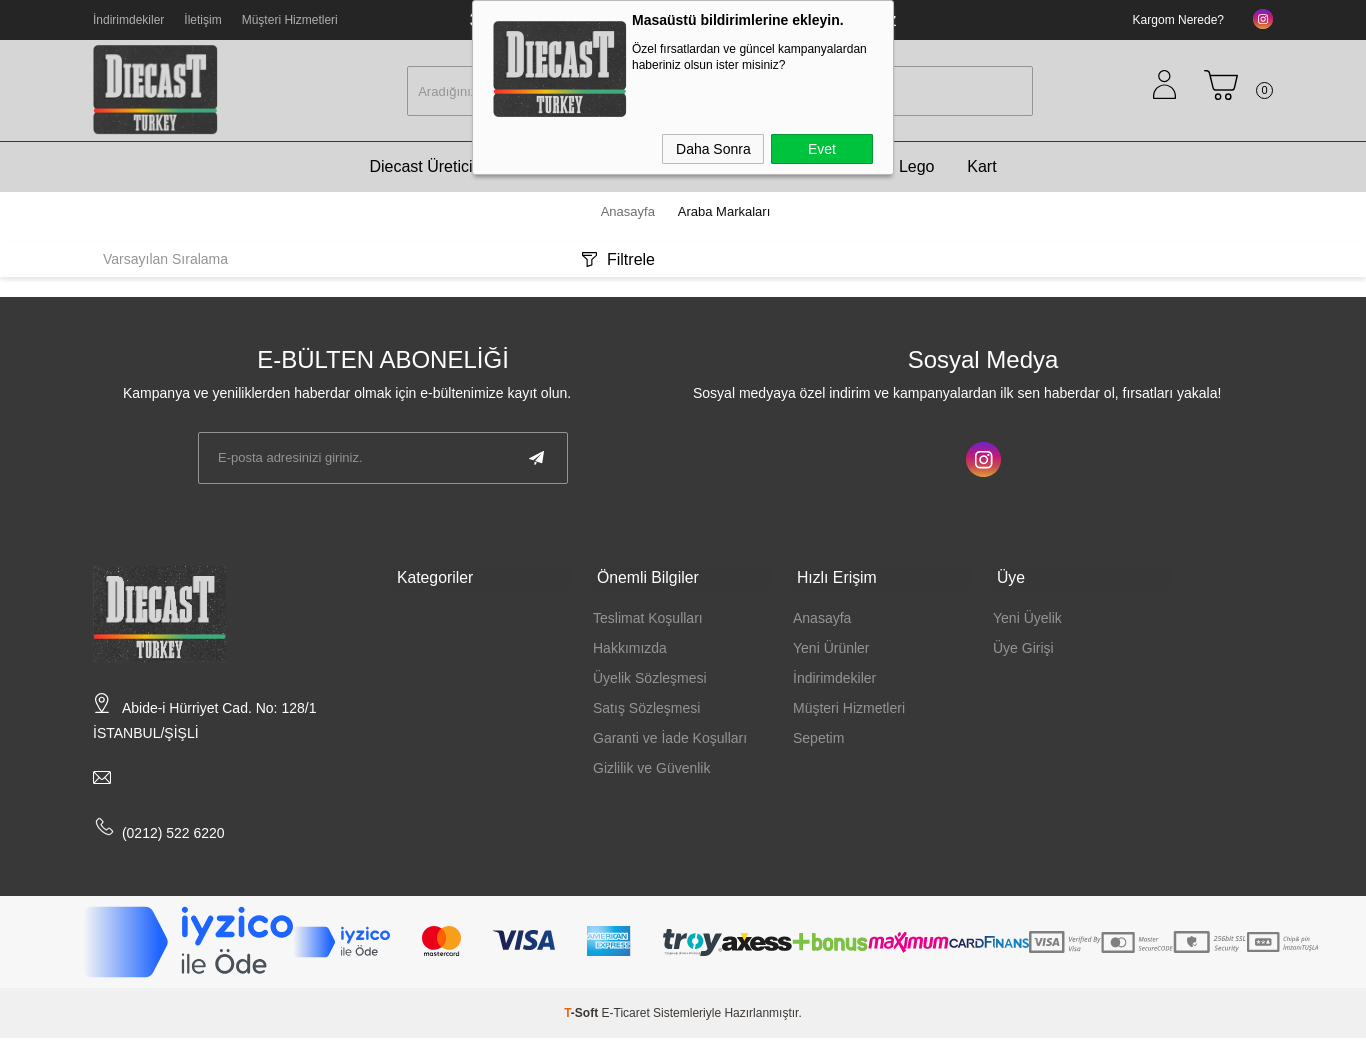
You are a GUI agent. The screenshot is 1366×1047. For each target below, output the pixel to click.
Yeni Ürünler (831, 652)
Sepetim (818, 742)
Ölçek (845, 175)
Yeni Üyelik (1027, 622)
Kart (981, 175)
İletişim (202, 20)
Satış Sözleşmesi (646, 712)
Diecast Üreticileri (431, 175)
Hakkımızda (630, 652)
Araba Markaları (584, 175)
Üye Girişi (1023, 652)
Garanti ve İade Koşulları (670, 742)
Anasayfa (822, 622)
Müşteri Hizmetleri (290, 20)
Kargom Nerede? (1178, 20)
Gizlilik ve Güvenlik (651, 772)
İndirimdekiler (128, 20)
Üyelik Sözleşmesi (650, 682)
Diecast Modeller (732, 175)
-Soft (582, 1022)
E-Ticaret (626, 1022)
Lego (917, 175)
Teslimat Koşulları (648, 622)
